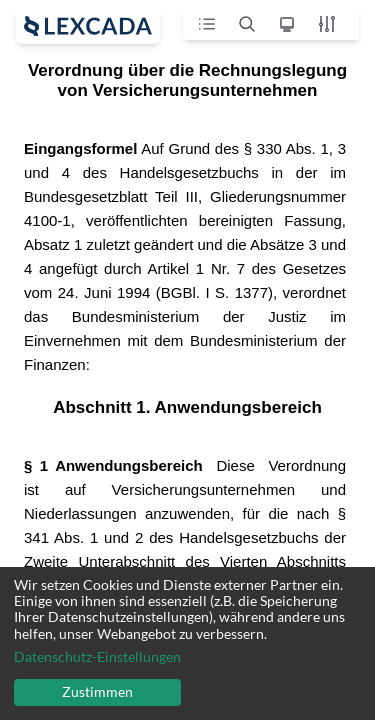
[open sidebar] (88, 26)
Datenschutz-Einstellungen (97, 657)
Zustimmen (97, 691)
